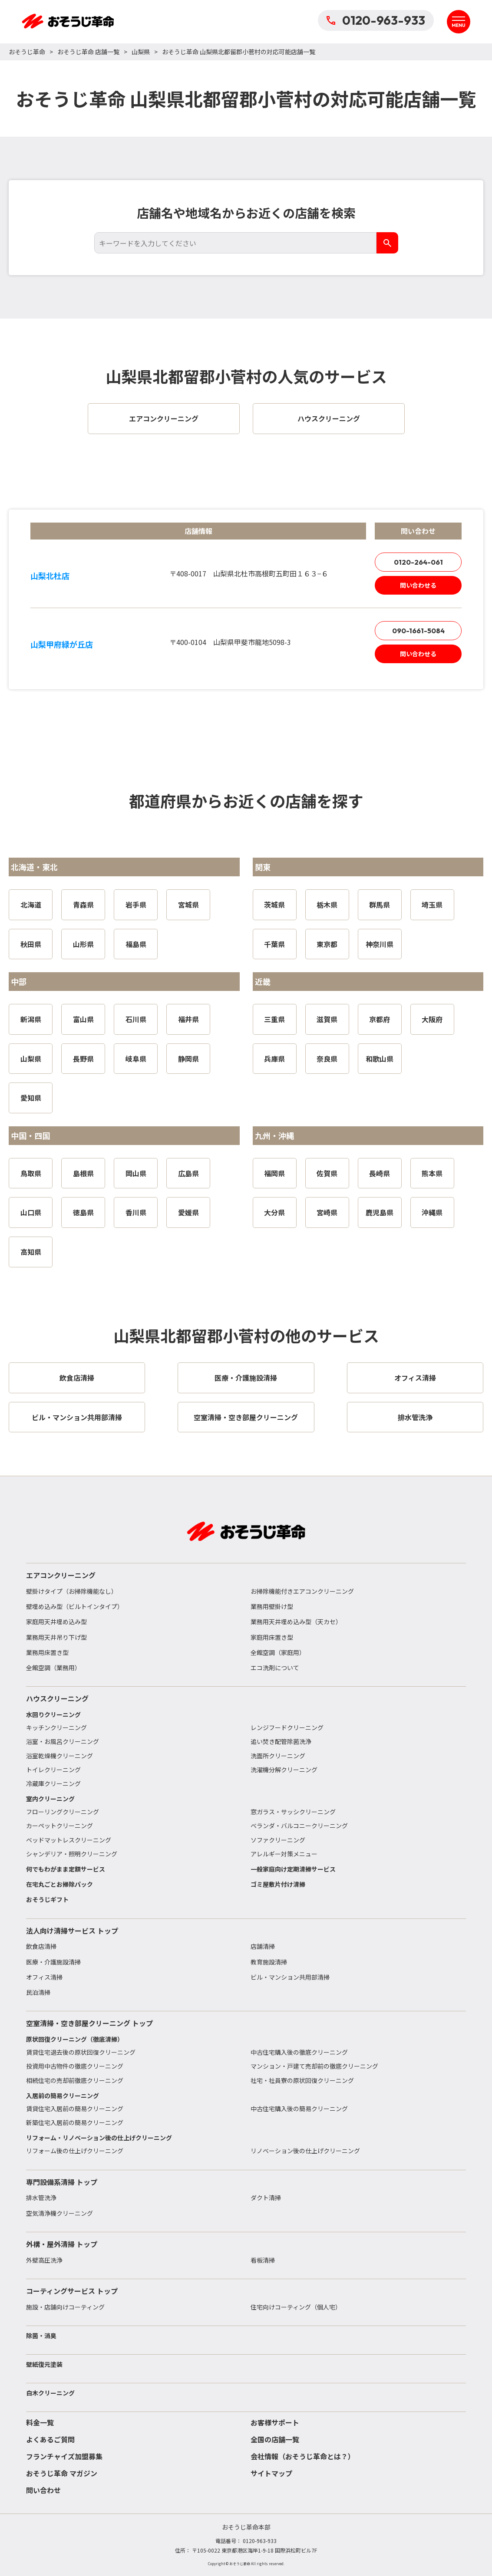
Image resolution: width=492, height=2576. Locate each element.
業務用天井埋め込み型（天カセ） (296, 1621)
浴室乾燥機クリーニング (59, 1755)
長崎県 (379, 1173)
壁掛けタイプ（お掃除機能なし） (71, 1591)
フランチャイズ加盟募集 (64, 2456)
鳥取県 (30, 1173)
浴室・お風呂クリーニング (62, 1741)
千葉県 (274, 944)
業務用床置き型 (47, 1652)
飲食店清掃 (41, 1946)
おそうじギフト (47, 1899)
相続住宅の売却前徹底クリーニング (74, 2080)
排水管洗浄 (41, 2197)
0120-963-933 (376, 20)
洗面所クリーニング (278, 1755)
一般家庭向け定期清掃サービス (293, 1869)
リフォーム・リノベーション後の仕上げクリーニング (99, 2137)
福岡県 (274, 1173)
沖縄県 (432, 1212)
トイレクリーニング (53, 1769)
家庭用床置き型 (272, 1637)
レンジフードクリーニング (287, 1727)
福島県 (135, 944)
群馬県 (379, 904)
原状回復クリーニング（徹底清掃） (74, 2039)
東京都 (327, 944)
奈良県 (327, 1058)
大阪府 (432, 1019)
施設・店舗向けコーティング (65, 2307)
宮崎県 (327, 1212)
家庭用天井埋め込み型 (56, 1621)
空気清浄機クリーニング (59, 2213)
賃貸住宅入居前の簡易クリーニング (74, 2108)
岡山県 (135, 1173)
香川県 (135, 1212)
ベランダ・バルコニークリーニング (299, 1825)
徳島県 (83, 1212)
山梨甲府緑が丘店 (61, 644)
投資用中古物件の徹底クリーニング (74, 2066)
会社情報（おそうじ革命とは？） (303, 2456)
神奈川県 (379, 944)
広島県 (188, 1173)
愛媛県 (188, 1212)
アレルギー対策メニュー (284, 1853)
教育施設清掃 (269, 1961)
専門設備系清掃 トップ (61, 2182)
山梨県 (141, 51)
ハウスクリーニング (57, 1698)
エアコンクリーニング (61, 1575)
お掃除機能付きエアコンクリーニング (302, 1591)
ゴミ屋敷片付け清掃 (278, 1884)
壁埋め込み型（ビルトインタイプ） (74, 1606)
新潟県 (30, 1019)
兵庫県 (274, 1058)
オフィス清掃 (44, 1977)
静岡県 (188, 1058)
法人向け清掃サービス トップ (72, 1930)
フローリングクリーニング (62, 1811)
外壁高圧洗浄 (44, 2260)
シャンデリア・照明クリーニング (71, 1853)
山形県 (83, 944)
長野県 (83, 1058)
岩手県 (135, 904)
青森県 (83, 904)
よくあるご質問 (50, 2439)
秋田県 (30, 944)
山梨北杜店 (49, 575)
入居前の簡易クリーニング (62, 2095)
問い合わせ (43, 2490)
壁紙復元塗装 (44, 2364)
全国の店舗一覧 (275, 2439)
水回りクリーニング (53, 1714)
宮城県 (188, 904)
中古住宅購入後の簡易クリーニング (299, 2108)
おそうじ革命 (27, 51)
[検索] (387, 242)
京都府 (379, 1019)
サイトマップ (271, 2473)
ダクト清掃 (266, 2197)
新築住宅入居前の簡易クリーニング (74, 2122)
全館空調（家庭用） (278, 1652)
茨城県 (274, 904)
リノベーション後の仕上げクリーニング (305, 2150)
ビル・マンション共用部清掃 (290, 1977)
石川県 (135, 1019)
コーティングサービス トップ (72, 2291)
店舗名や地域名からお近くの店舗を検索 (246, 212)
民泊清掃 (38, 1992)
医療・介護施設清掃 (53, 1961)
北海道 (30, 904)
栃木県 (327, 904)
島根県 (83, 1173)
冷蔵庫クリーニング (53, 1783)
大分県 (274, 1212)
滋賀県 (327, 1019)
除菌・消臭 (41, 2335)
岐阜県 (135, 1058)
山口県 (30, 1212)
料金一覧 (40, 2422)
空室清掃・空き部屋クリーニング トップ (89, 2023)
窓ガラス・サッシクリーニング (293, 1811)
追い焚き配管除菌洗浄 (281, 1741)
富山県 (83, 1019)
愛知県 (30, 1097)
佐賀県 (327, 1173)
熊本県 (432, 1173)
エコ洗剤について (275, 1667)
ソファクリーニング (278, 1840)
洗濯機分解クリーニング (284, 1769)
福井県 (188, 1019)
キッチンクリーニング (56, 1727)
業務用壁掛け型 (272, 1606)
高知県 (30, 1252)
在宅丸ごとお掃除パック (59, 1884)
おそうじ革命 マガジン (61, 2473)
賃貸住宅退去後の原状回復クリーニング (80, 2052)
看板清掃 (263, 2260)
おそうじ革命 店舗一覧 (88, 51)
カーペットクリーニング (59, 1825)
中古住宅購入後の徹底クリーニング (299, 2052)
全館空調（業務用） (53, 1667)
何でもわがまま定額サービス (65, 1869)
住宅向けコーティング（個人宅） (296, 2307)
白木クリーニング (50, 2392)
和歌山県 (379, 1058)
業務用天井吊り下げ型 (56, 1637)
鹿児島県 (379, 1212)
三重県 (274, 1019)
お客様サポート (275, 2422)
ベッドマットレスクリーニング (68, 1840)
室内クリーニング (50, 1798)
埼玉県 (432, 904)
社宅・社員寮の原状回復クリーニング (302, 2080)
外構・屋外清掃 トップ (61, 2244)
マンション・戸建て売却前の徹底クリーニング (314, 2066)
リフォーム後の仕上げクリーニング (74, 2150)
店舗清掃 (263, 1946)
